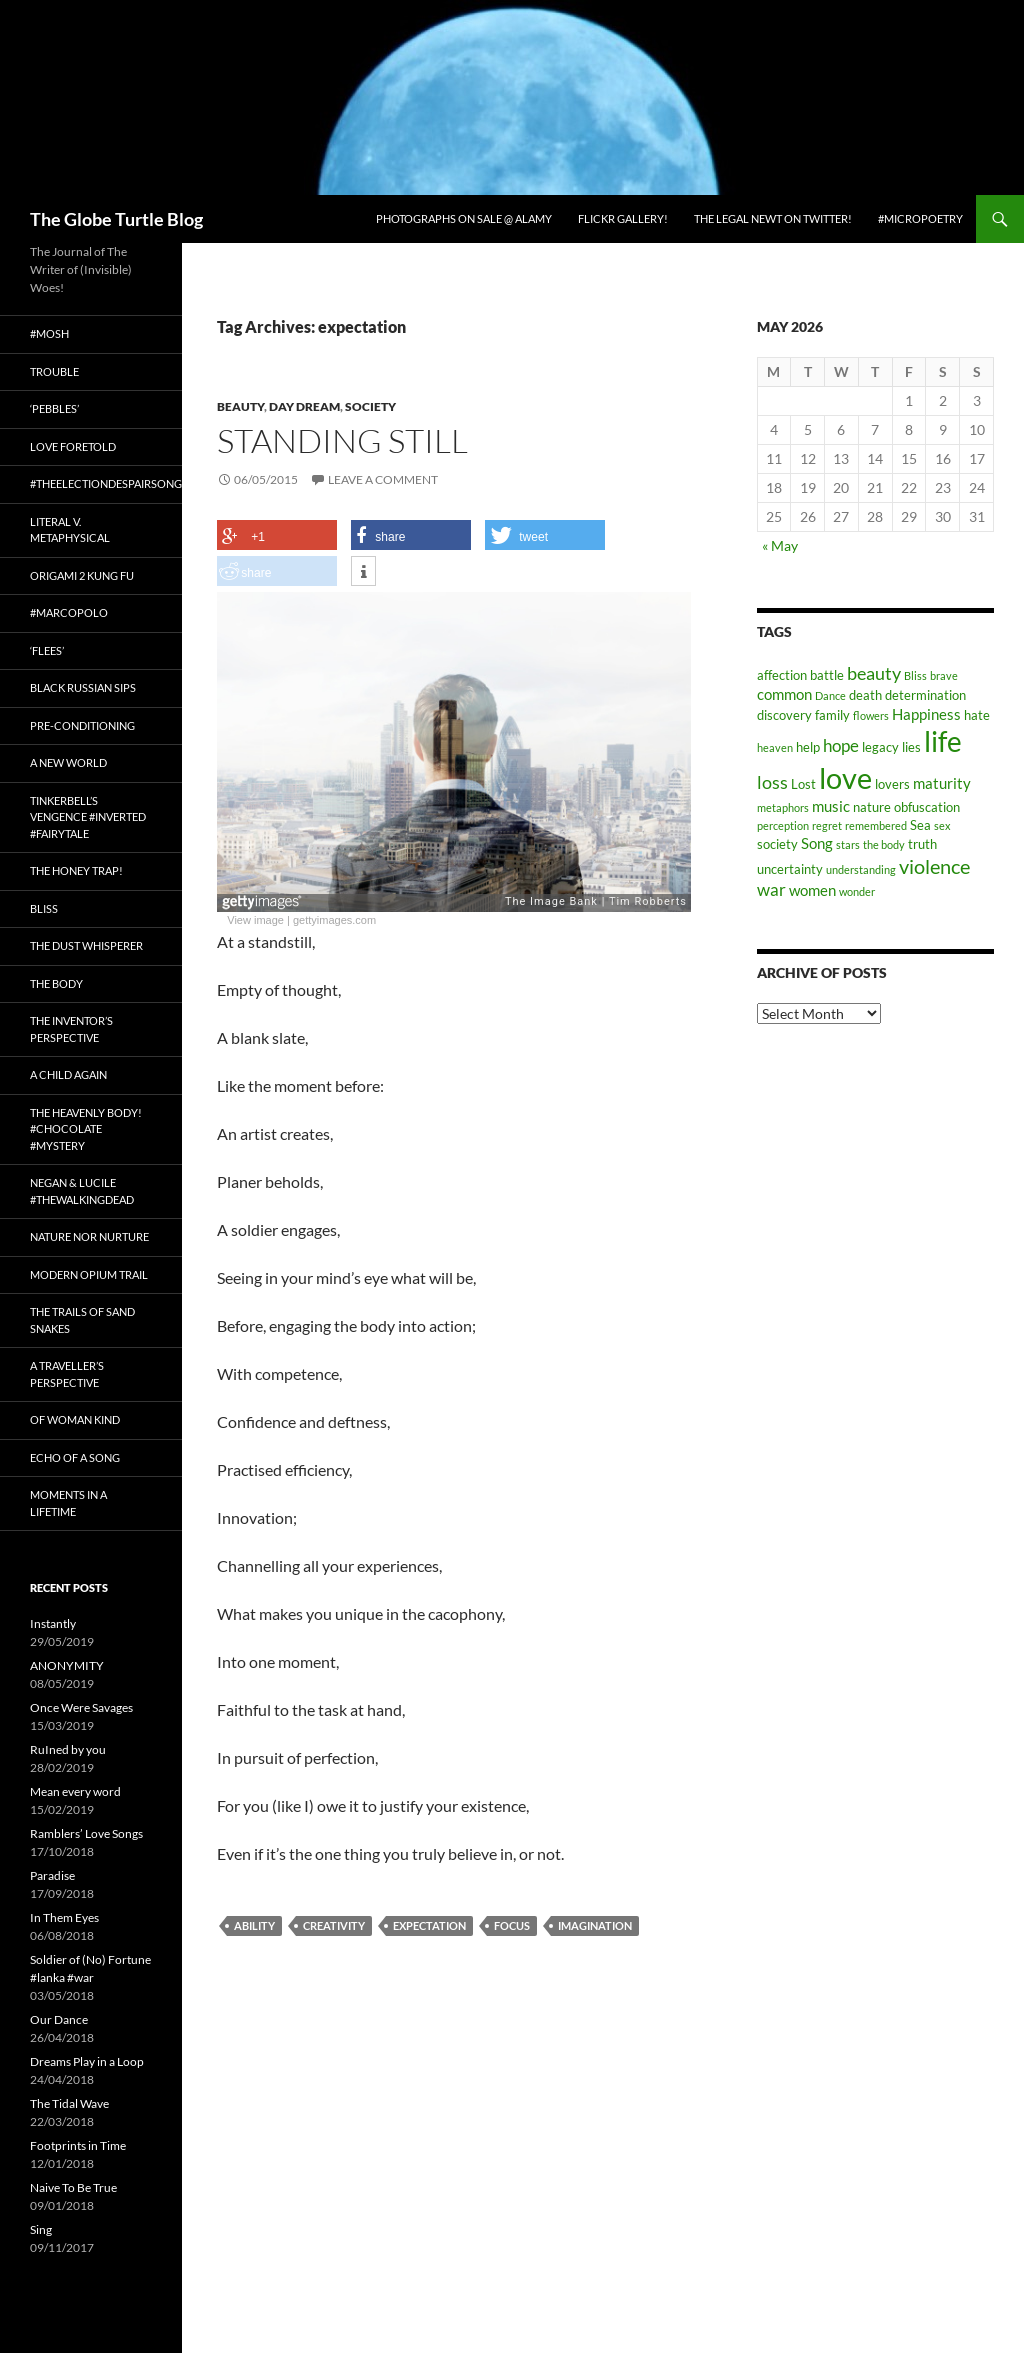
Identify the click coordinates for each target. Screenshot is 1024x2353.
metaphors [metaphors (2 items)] (783, 807)
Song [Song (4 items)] (817, 843)
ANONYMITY (67, 1665)
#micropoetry (920, 218)
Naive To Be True (73, 2187)
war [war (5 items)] (771, 890)
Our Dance (59, 2019)
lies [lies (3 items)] (911, 747)
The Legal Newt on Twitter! (773, 218)
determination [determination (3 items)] (925, 695)
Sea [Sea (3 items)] (920, 825)
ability (254, 1925)
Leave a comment (383, 479)
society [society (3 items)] (777, 844)
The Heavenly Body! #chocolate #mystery (86, 1129)
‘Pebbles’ (54, 408)
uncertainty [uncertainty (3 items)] (790, 869)
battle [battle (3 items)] (827, 675)
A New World (68, 762)
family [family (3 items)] (832, 715)
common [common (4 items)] (784, 694)
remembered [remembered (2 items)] (876, 825)
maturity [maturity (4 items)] (942, 783)
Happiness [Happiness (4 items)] (926, 714)
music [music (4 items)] (831, 806)
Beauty (240, 406)
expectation (429, 1925)
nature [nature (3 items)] (872, 807)
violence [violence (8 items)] (934, 866)
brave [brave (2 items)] (944, 675)
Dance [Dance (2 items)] (830, 695)
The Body (56, 983)
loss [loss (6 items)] (772, 782)
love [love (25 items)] (845, 777)
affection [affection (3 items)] (782, 675)
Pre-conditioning (82, 725)
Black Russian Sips (83, 687)
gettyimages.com (334, 920)
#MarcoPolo (69, 612)
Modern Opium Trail (89, 1274)
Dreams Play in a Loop (87, 2061)
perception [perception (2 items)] (783, 825)
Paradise (52, 1875)
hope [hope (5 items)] (841, 746)
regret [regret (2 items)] (827, 825)
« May (780, 545)
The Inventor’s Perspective (71, 1029)
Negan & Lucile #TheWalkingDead (82, 1191)
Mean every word (75, 1791)
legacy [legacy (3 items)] (880, 747)
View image (255, 920)
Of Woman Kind (75, 1419)
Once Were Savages (81, 1707)
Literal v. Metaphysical (70, 530)
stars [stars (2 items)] (848, 844)
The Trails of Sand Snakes (82, 1320)
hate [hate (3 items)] (977, 715)
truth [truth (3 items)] (922, 844)
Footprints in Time (78, 2145)
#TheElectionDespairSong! (106, 483)
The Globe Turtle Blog (116, 219)
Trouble (54, 371)
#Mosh (49, 333)
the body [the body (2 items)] (884, 844)
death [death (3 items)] (865, 695)
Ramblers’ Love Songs (86, 1833)
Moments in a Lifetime (68, 1503)
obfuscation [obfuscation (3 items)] (927, 807)
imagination (595, 1925)
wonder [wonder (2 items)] (857, 891)
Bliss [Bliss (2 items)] (915, 675)
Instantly (53, 1623)
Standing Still (342, 440)
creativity (334, 1925)
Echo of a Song (75, 1457)
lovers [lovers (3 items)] (892, 784)
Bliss (44, 908)
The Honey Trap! (76, 870)
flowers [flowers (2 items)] (871, 715)
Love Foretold (73, 446)
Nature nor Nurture (89, 1236)
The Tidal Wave (69, 2103)
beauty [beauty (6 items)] (874, 673)
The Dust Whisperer (86, 945)
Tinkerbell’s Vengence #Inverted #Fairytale (88, 817)
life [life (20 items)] (943, 741)
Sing (41, 2229)
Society (370, 406)
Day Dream (304, 406)
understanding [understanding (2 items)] (861, 869)
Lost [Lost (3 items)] (803, 784)
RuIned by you (68, 1749)
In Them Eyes (64, 1917)
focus (512, 1925)
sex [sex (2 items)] (942, 825)
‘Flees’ (47, 650)
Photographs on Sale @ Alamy (464, 218)
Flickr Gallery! (623, 218)
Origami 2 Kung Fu (82, 575)
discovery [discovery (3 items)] (784, 715)
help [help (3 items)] (808, 747)
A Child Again (68, 1074)
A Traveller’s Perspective (67, 1374)
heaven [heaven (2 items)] (775, 747)
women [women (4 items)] (812, 890)
